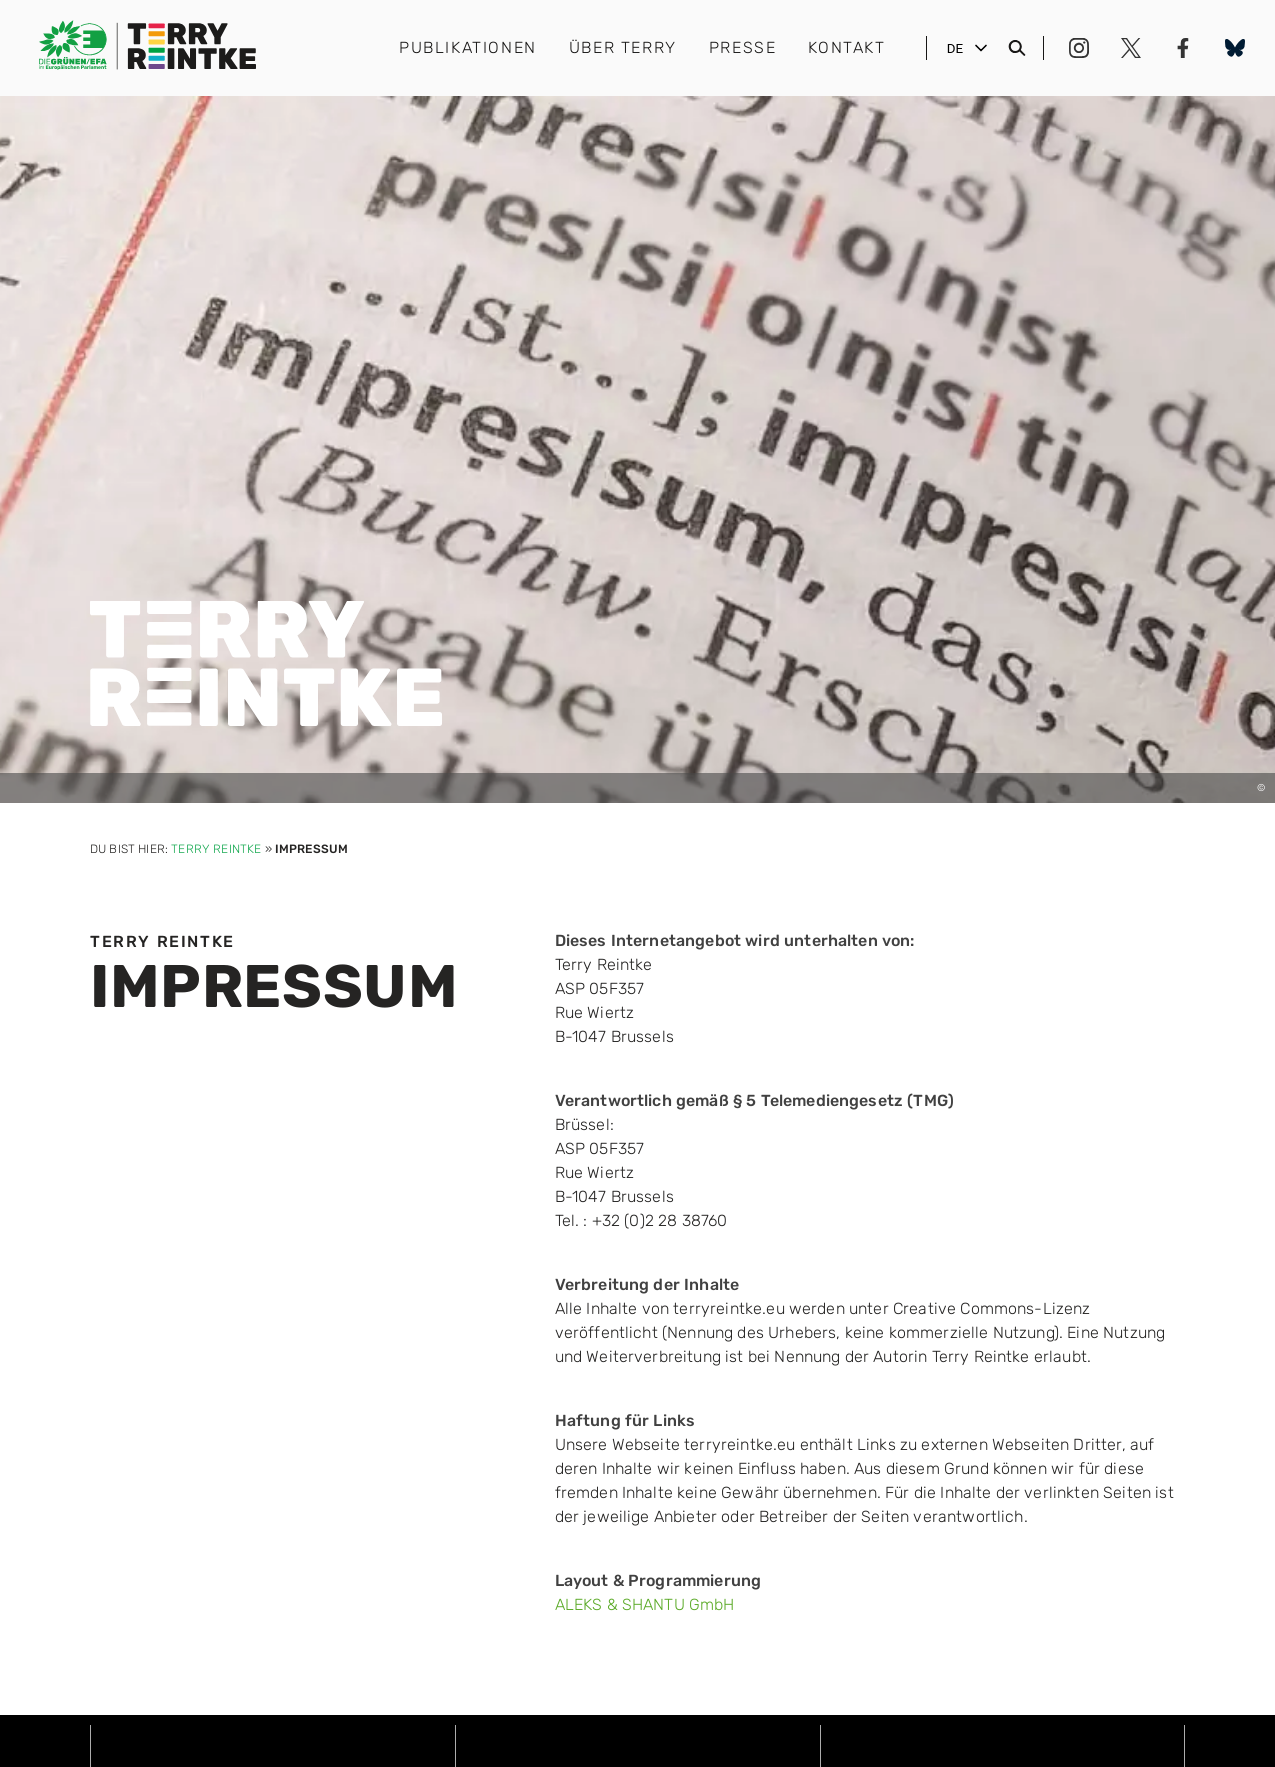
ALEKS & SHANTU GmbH (645, 1604)
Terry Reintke (216, 849)
